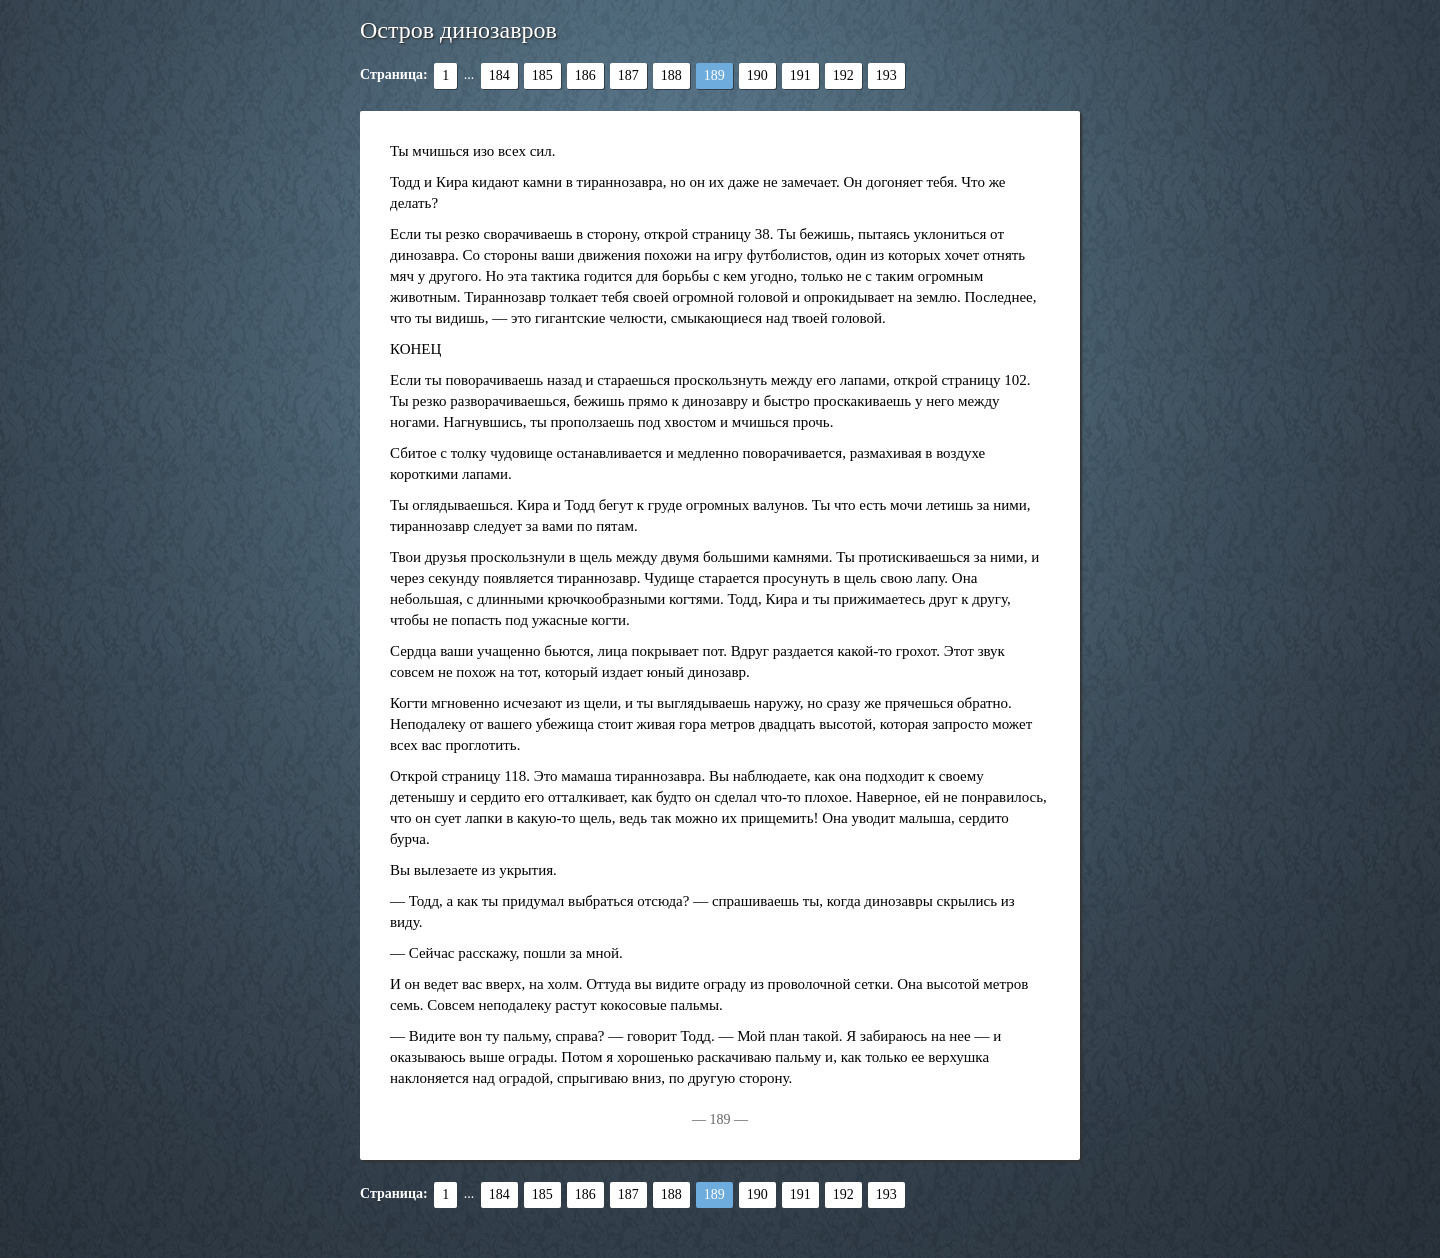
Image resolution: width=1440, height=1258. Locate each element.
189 (714, 75)
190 (757, 75)
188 (671, 75)
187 (628, 75)
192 (843, 75)
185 (542, 75)
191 (800, 75)
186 (585, 75)
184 (499, 75)
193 (886, 75)
